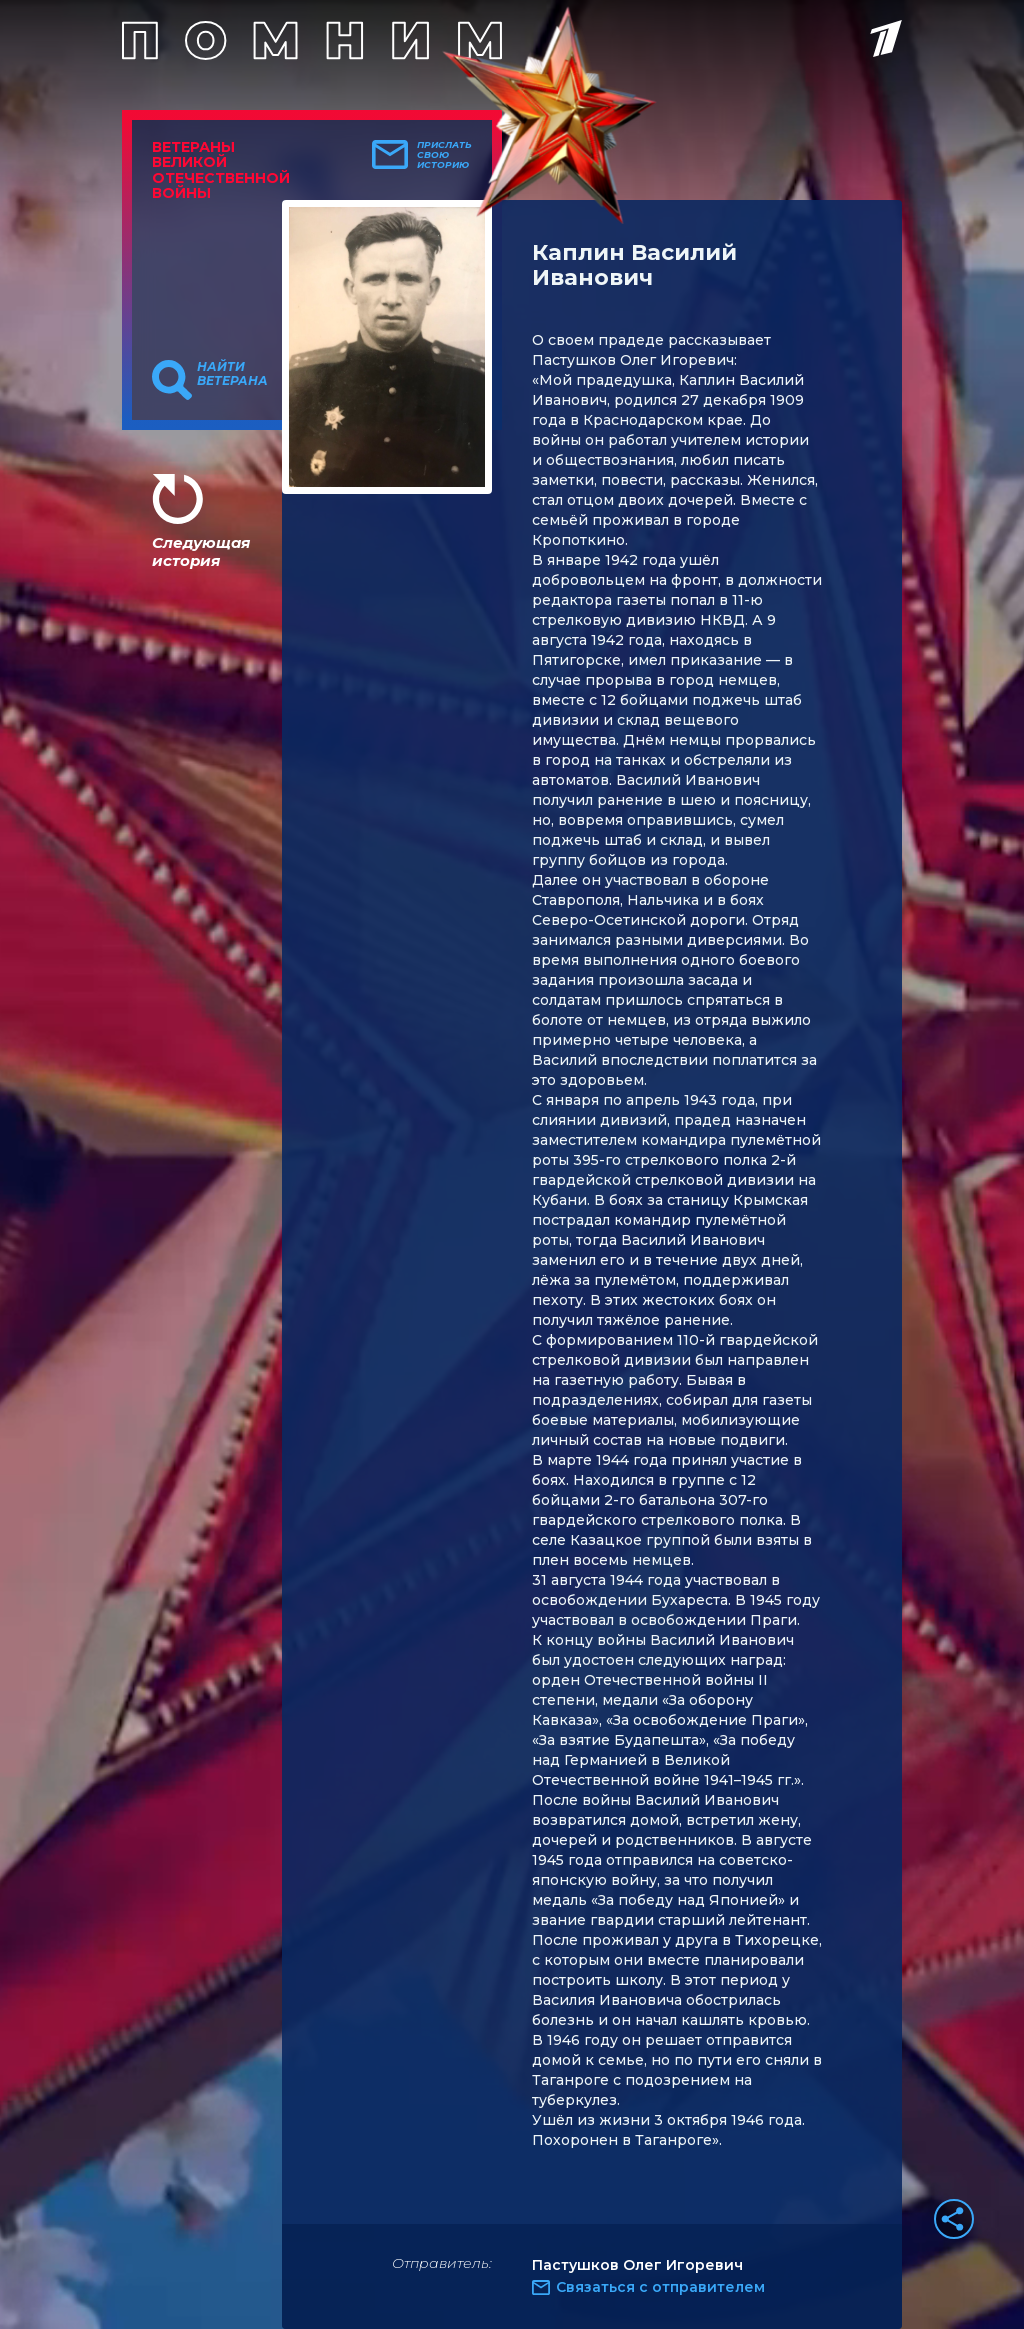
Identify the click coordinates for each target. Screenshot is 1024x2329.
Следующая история (201, 551)
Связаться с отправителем (660, 2287)
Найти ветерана (232, 374)
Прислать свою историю (444, 155)
